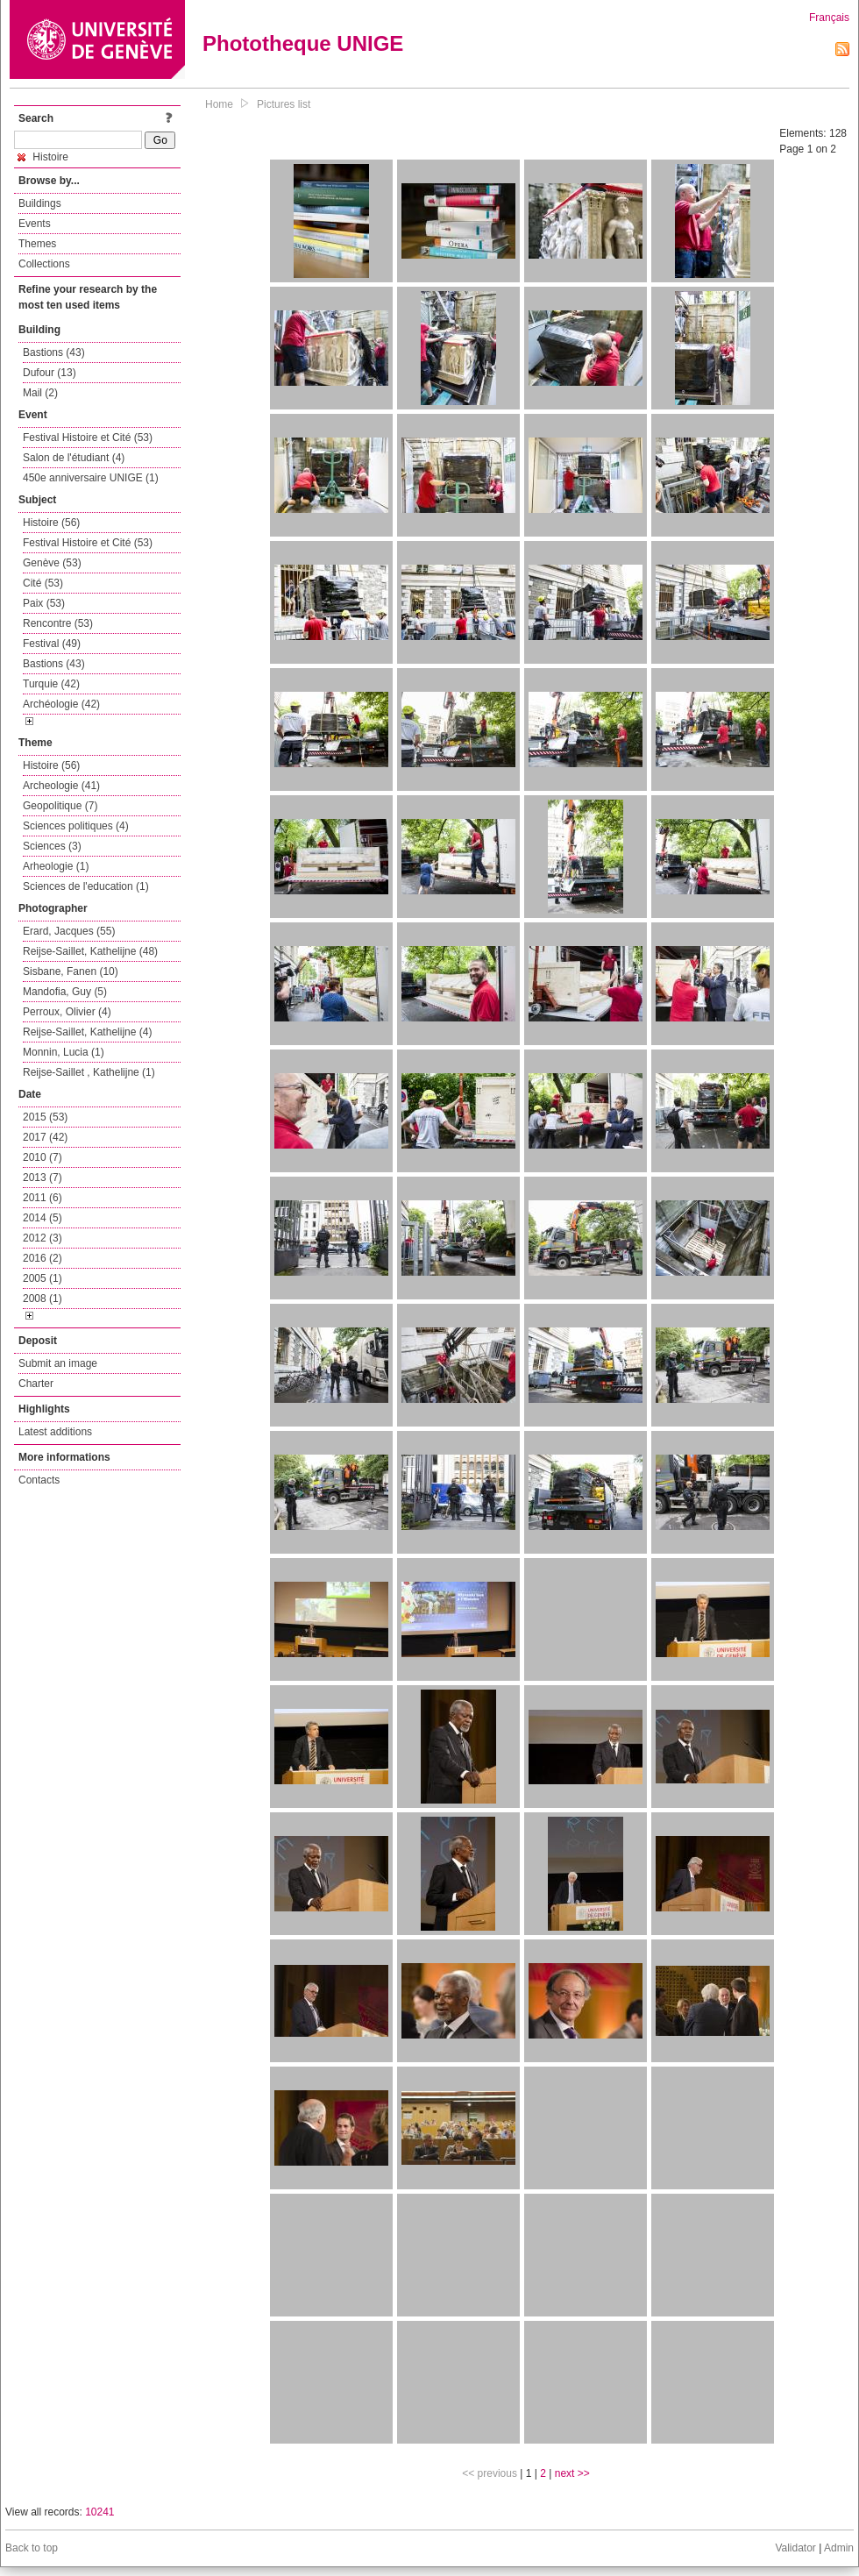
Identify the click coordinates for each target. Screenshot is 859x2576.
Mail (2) (40, 393)
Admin (839, 2548)
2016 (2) (42, 1258)
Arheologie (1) (56, 866)
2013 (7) (42, 1177)
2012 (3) (42, 1238)
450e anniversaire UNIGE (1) (91, 478)
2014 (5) (42, 1218)
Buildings (39, 203)
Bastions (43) (54, 352)
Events (34, 223)
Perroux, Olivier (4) (67, 1012)
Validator (795, 2548)
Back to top (31, 2548)
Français (829, 17)
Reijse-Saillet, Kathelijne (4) (87, 1032)
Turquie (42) (51, 684)
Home (219, 104)
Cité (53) (43, 583)
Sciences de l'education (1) (86, 886)
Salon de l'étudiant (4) (73, 458)
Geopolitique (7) (60, 806)
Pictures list (283, 104)
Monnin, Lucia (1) (63, 1052)
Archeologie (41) (61, 785)
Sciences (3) (52, 846)
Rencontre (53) (58, 623)
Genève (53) (52, 563)
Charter (35, 1383)
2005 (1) (42, 1278)
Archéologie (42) (61, 704)
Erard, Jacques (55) (69, 931)
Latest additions (55, 1432)
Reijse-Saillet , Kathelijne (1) (89, 1072)
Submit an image (57, 1363)
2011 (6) (42, 1198)
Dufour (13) (49, 372)
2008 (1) (42, 1298)
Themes (37, 244)
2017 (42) (45, 1137)
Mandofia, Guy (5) (65, 992)
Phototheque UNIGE (302, 43)
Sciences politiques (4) (76, 826)
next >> (572, 2473)
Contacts (39, 1480)
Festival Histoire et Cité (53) (88, 437)
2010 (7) (42, 1157)
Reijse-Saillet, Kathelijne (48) (90, 951)
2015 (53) (45, 1117)
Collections (44, 264)
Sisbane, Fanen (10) (70, 971)
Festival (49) (52, 643)
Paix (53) (44, 603)
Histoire (43, 157)
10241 (99, 2512)
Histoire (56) (51, 522)
